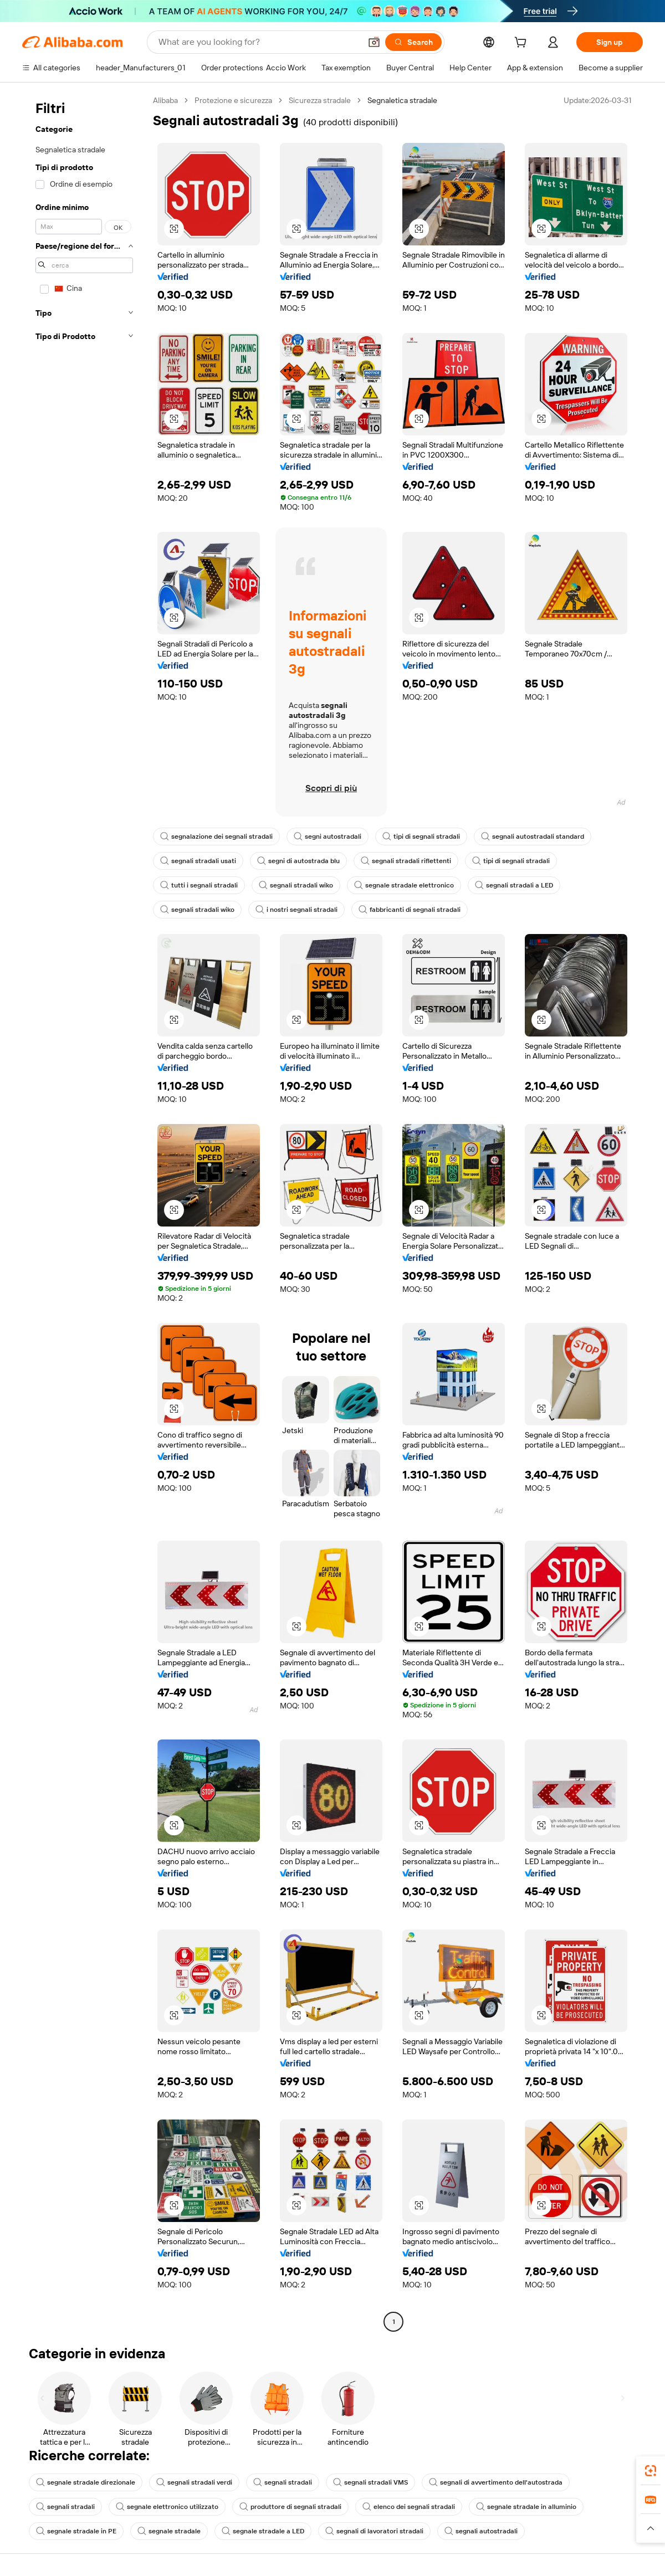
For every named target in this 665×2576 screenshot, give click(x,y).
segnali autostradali (481, 2531)
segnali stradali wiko (296, 885)
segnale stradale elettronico (404, 885)
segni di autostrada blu (298, 860)
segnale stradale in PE (76, 2531)
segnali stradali (282, 2482)
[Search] (413, 42)
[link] (650, 2470)
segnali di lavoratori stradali (374, 2531)
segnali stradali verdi (194, 2482)
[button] (374, 42)
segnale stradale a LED (263, 2531)
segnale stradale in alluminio (526, 2506)
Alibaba (165, 100)
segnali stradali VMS (370, 2482)
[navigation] (84, 1212)
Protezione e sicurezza (233, 100)
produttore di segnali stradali (290, 2506)
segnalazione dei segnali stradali (216, 836)
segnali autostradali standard (532, 836)
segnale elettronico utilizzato (167, 2506)
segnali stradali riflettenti (406, 860)
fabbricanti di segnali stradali (410, 909)
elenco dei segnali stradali (408, 2506)
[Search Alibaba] (258, 42)
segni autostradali (327, 836)
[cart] (522, 43)
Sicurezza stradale (320, 100)
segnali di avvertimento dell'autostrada (495, 2482)
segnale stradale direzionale (85, 2482)
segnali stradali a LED (514, 885)
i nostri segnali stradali (296, 909)
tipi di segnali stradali (421, 836)
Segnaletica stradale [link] (402, 100)
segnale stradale (169, 2531)
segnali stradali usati (198, 860)
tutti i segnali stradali (199, 885)
